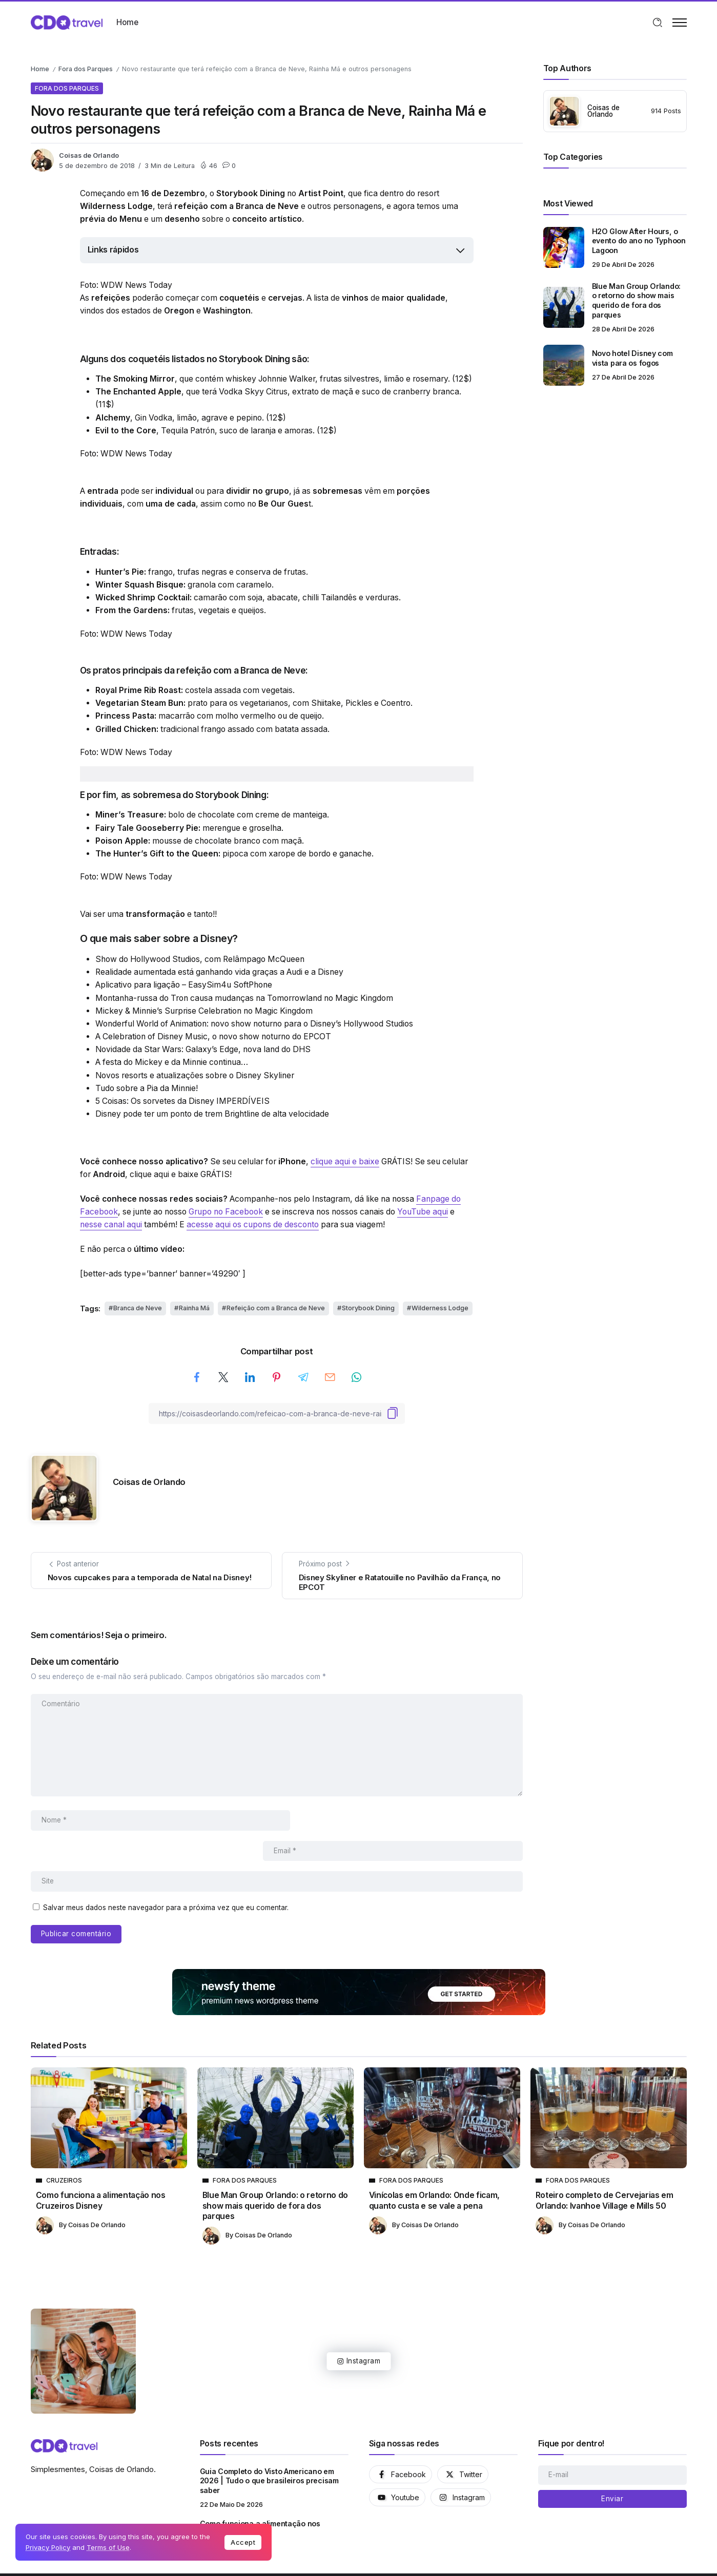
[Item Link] (563, 247)
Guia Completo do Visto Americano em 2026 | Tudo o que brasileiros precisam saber (269, 2450)
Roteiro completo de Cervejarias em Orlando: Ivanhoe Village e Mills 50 (604, 2170)
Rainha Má (194, 1308)
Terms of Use (108, 2547)
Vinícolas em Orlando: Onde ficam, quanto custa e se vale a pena (434, 2170)
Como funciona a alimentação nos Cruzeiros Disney (101, 2170)
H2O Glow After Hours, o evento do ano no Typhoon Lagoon (639, 241)
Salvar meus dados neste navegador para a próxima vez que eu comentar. (166, 1877)
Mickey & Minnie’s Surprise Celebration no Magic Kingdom (204, 1011)
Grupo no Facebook (226, 1212)
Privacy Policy (48, 2547)
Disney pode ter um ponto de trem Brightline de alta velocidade (212, 1114)
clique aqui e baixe (345, 1161)
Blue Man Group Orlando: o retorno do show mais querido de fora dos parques (636, 300)
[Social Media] (401, 2444)
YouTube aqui (422, 1212)
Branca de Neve (137, 1308)
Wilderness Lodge (440, 1308)
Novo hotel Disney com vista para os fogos (632, 358)
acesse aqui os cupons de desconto (253, 1224)
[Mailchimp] (612, 2468)
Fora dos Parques (85, 69)
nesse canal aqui (111, 1224)
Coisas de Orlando (89, 155)
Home (40, 69)
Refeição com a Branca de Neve (276, 1308)
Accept (243, 2542)
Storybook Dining (368, 1308)
